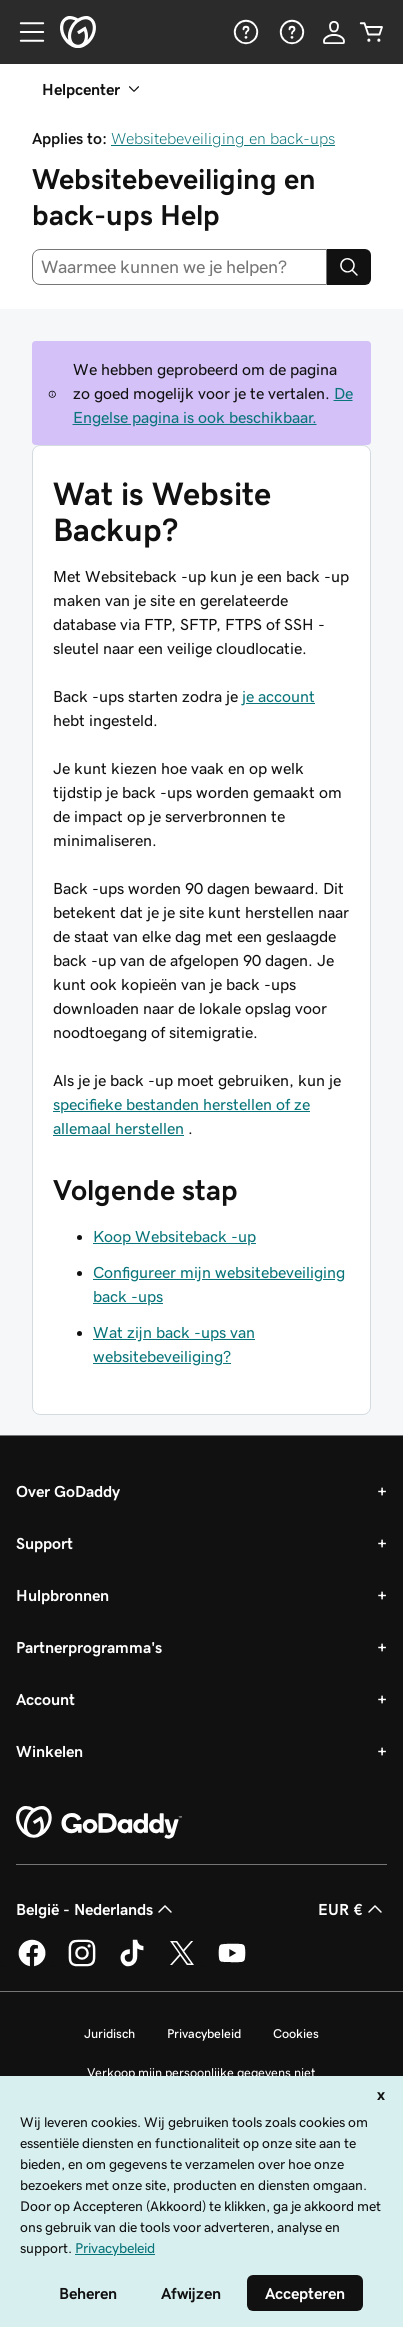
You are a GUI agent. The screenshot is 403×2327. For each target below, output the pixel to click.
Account (45, 1699)
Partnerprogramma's (89, 1647)
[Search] (349, 267)
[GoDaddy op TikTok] (132, 1963)
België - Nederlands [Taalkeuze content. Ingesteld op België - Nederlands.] (96, 1909)
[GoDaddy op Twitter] (182, 1963)
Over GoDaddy (68, 1491)
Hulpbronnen (62, 1595)
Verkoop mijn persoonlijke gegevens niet (201, 2072)
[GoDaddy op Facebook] (32, 1963)
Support (44, 1543)
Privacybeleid (204, 2033)
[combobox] (179, 267)
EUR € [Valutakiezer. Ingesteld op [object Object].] (352, 1909)
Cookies (296, 2033)
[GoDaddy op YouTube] (232, 1963)
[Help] (244, 32)
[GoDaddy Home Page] (99, 1823)
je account (278, 696)
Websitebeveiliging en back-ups (223, 138)
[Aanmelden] (334, 32)
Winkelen (49, 1751)
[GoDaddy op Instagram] (82, 1963)
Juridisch (109, 2033)
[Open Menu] (24, 32)
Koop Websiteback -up (174, 1236)
